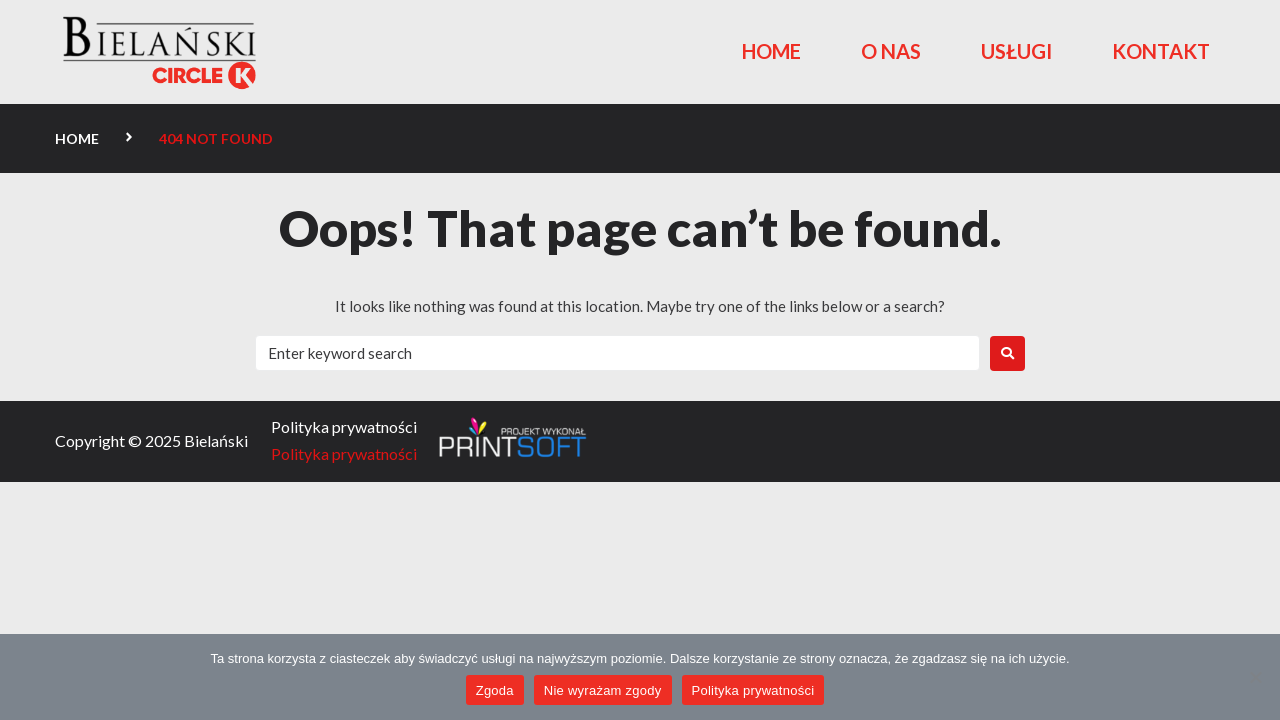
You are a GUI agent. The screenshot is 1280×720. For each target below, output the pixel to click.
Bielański (216, 440)
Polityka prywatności (753, 690)
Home (77, 138)
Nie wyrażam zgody (603, 690)
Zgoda (495, 690)
